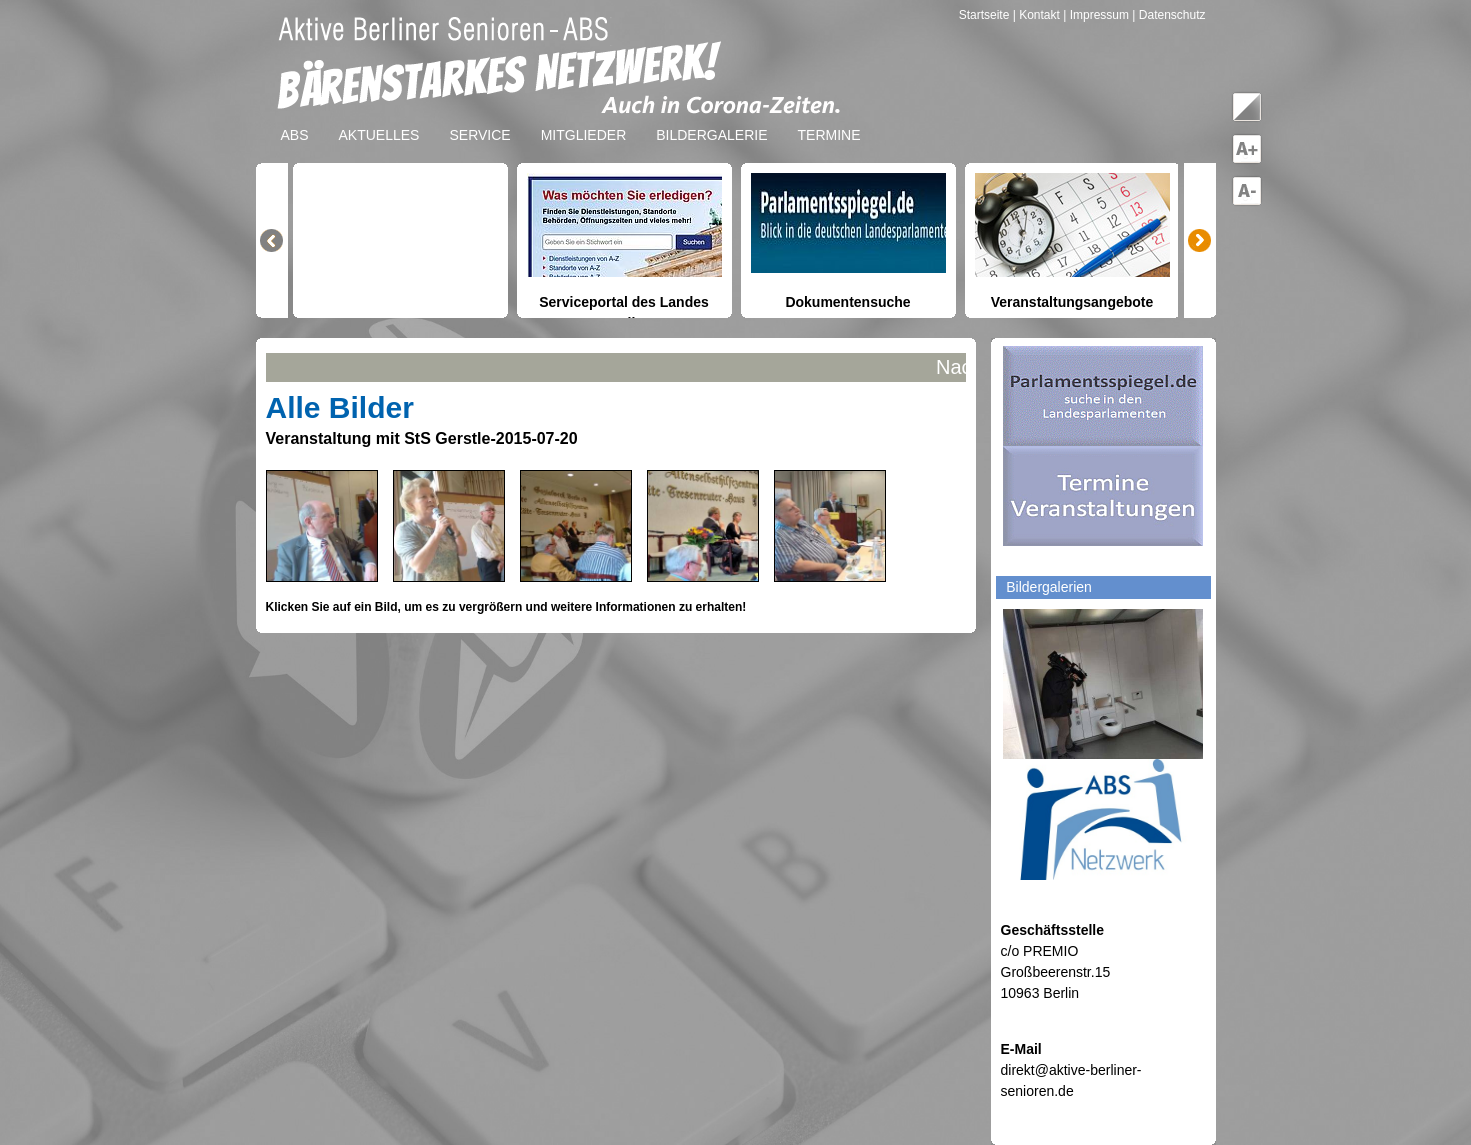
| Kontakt (1038, 15)
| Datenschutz (1168, 15)
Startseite (986, 15)
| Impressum (1096, 15)
